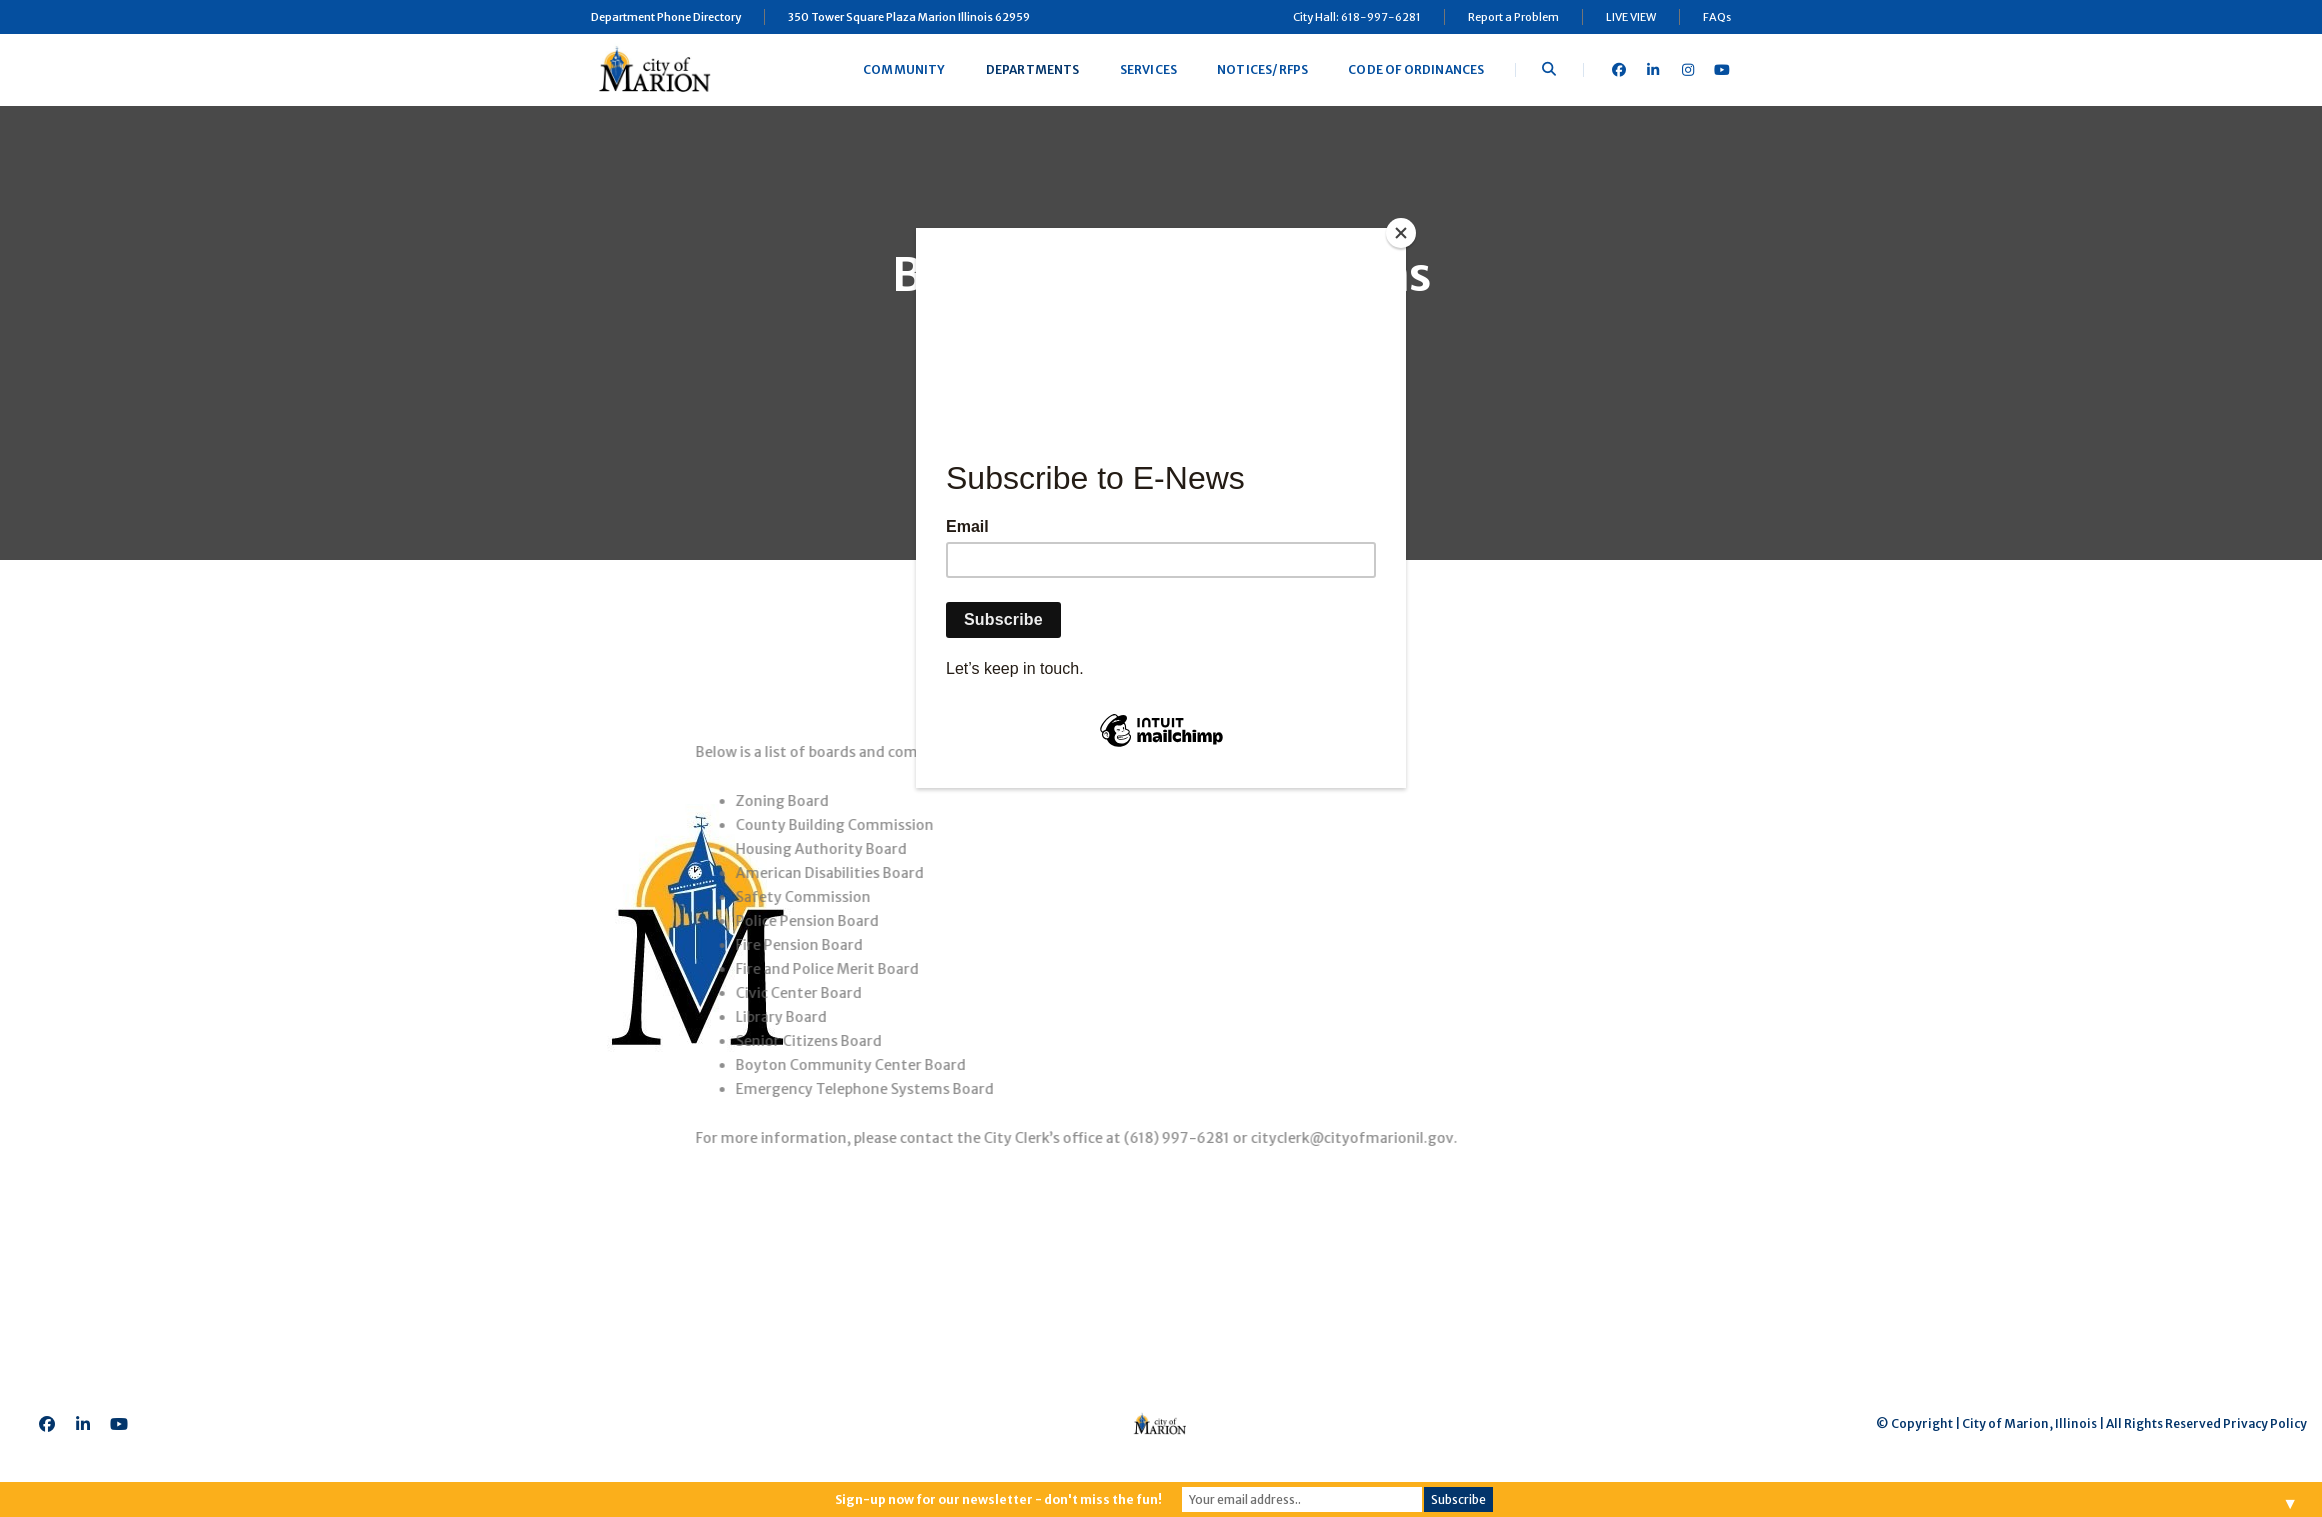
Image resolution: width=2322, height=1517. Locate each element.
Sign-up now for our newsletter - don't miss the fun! (998, 1499)
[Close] (1401, 233)
